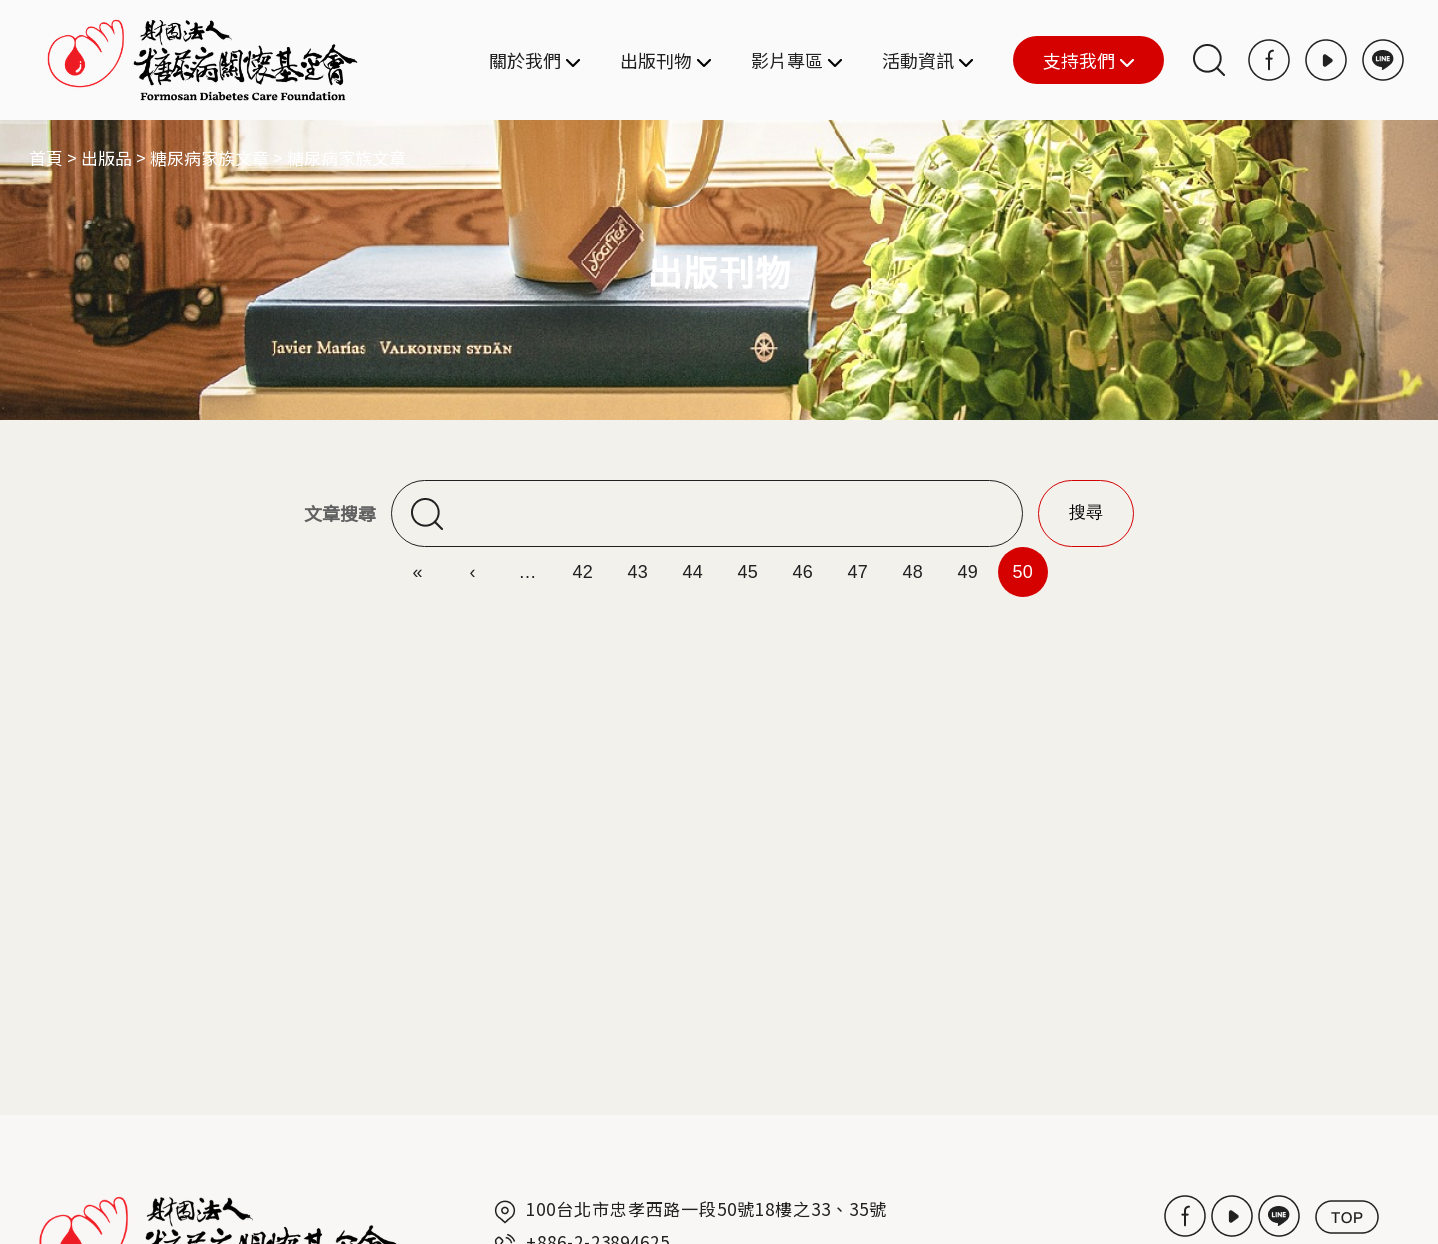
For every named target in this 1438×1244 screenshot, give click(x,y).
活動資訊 (927, 60)
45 (747, 572)
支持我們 (1073, 61)
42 (582, 572)
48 (912, 572)
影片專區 (796, 60)
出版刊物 (665, 60)
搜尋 (1209, 60)
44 (692, 572)
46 (802, 572)
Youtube (1326, 60)
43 (637, 572)
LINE (1383, 60)
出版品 (106, 157)
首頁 (46, 157)
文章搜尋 (340, 513)
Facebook (1269, 60)
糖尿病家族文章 (209, 157)
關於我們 (534, 60)
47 (857, 572)
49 (967, 572)
